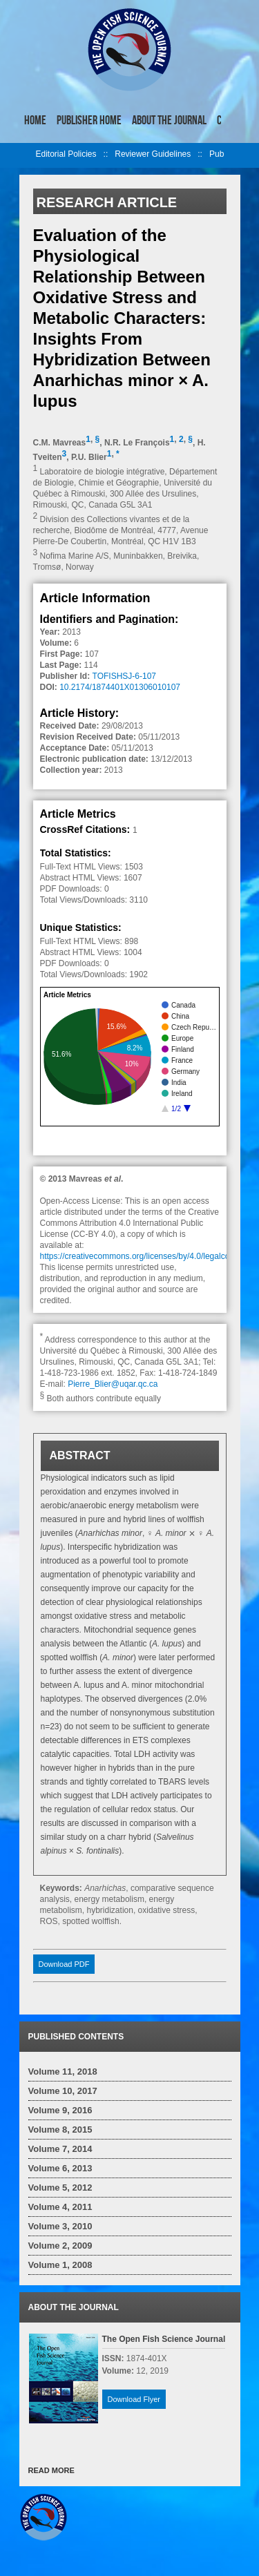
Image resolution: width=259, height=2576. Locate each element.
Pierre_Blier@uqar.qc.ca (112, 1384)
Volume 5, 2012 (60, 2187)
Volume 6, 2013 (60, 2168)
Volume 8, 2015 (60, 2129)
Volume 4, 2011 (60, 2207)
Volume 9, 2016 (60, 2110)
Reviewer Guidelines (153, 154)
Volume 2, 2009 (60, 2245)
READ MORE (51, 2470)
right (230, 116)
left (27, 155)
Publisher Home (89, 120)
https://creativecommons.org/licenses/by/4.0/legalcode (139, 1256)
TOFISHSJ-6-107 (124, 676)
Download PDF (64, 1964)
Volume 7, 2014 (60, 2149)
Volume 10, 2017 (62, 2091)
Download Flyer (134, 2399)
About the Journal (169, 120)
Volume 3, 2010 (60, 2226)
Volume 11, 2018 (62, 2071)
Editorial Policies (66, 154)
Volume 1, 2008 (60, 2265)
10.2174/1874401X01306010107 (119, 687)
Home (35, 120)
